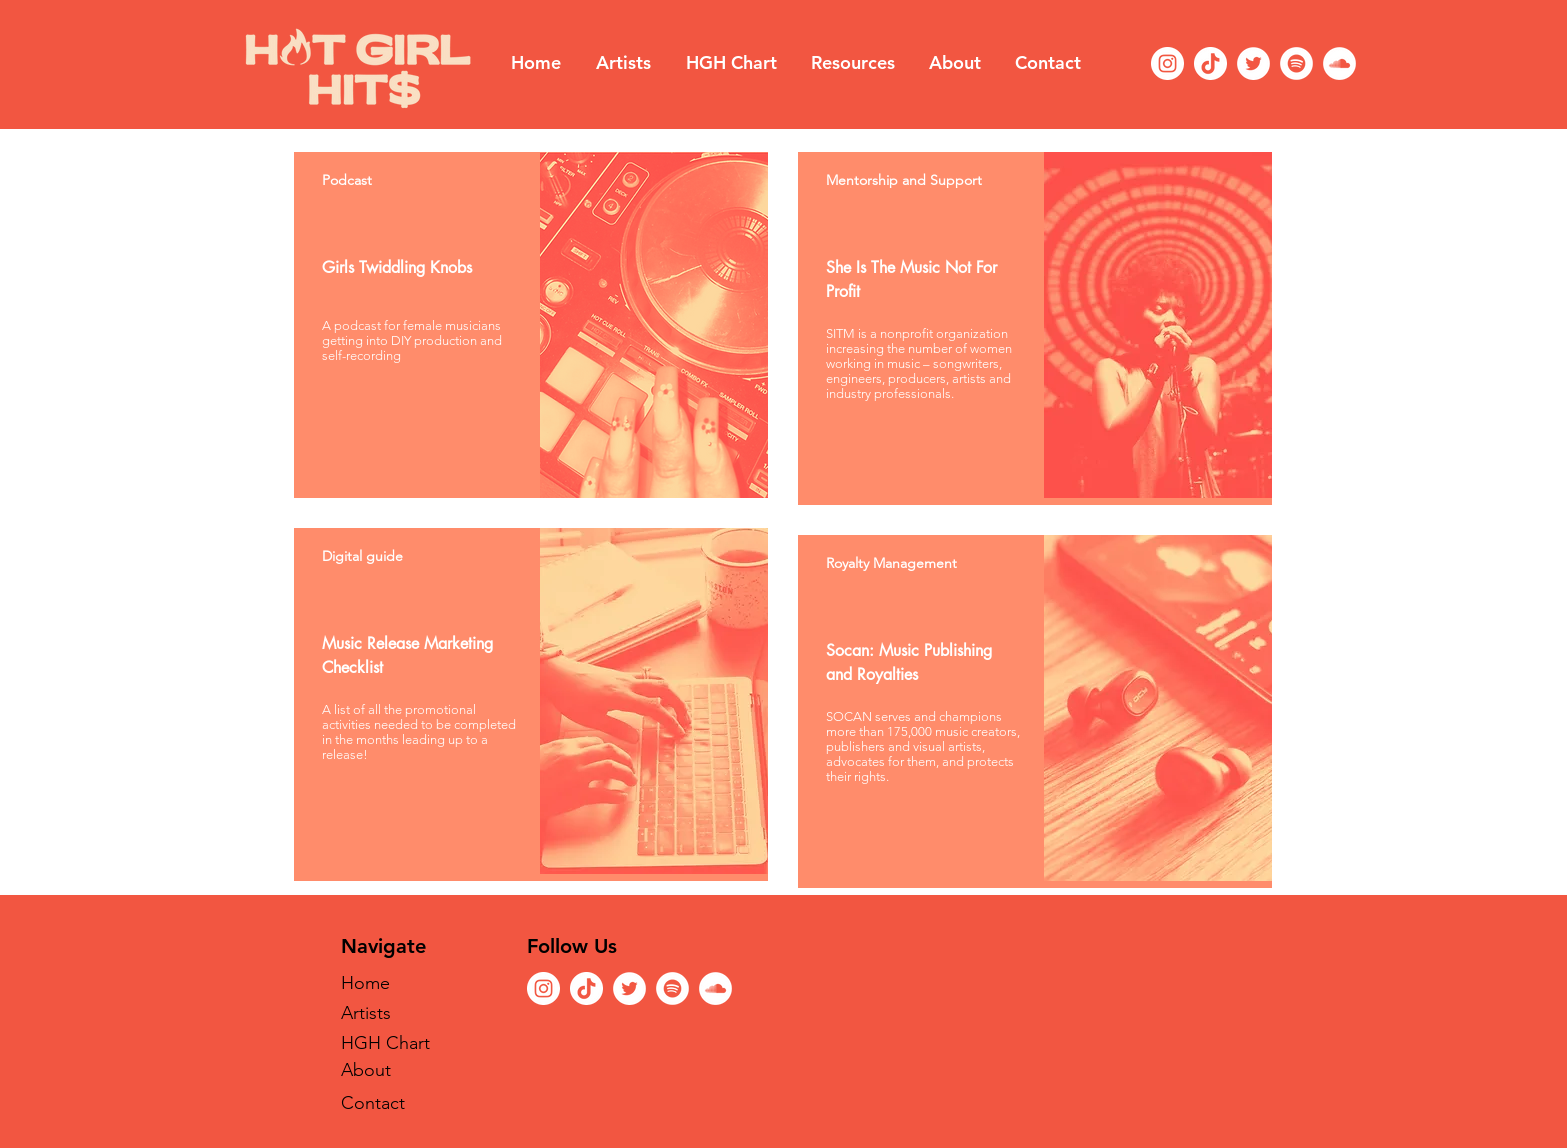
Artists (366, 1013)
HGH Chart (385, 1043)
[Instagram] (1167, 63)
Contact (373, 1103)
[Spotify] (1296, 63)
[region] (531, 325)
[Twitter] (1253, 63)
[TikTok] (1210, 63)
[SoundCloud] (1339, 63)
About (366, 1070)
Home (365, 983)
